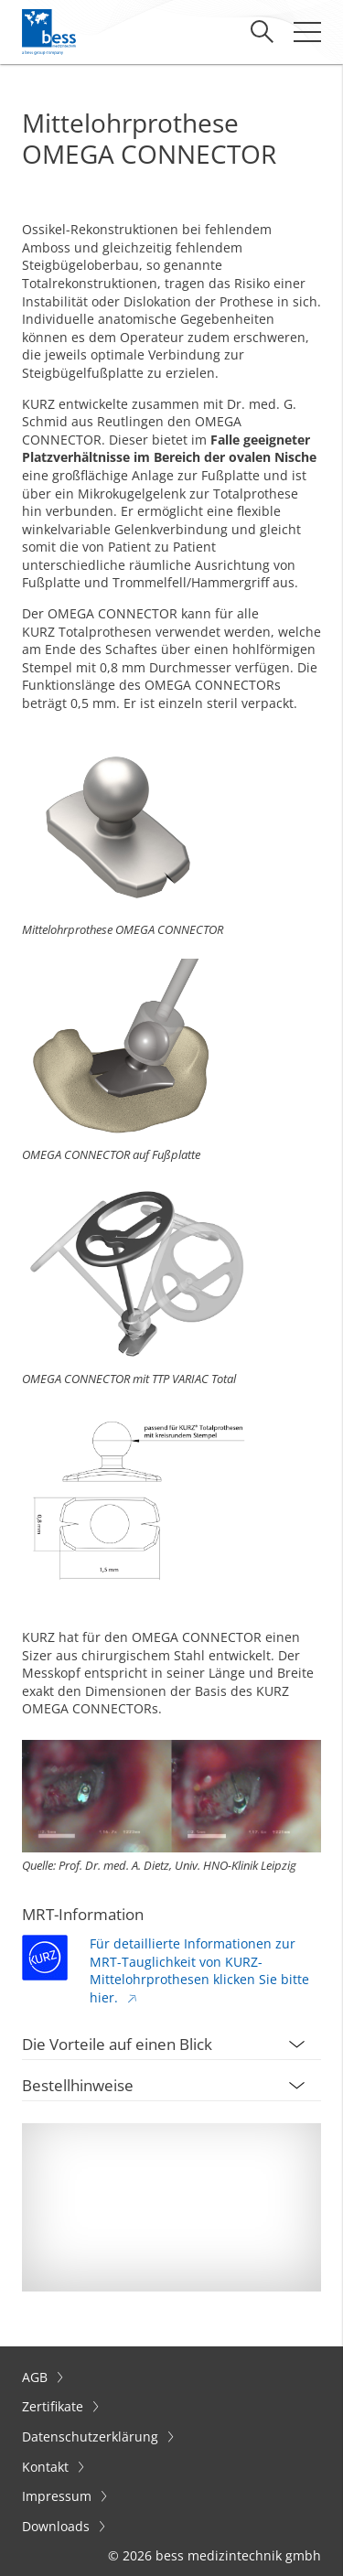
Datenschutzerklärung (92, 2436)
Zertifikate (54, 2406)
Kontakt (47, 2466)
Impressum (58, 2496)
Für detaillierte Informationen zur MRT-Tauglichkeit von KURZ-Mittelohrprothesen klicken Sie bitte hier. (199, 1970)
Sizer (37, 1655)
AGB (36, 2377)
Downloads (57, 2526)
